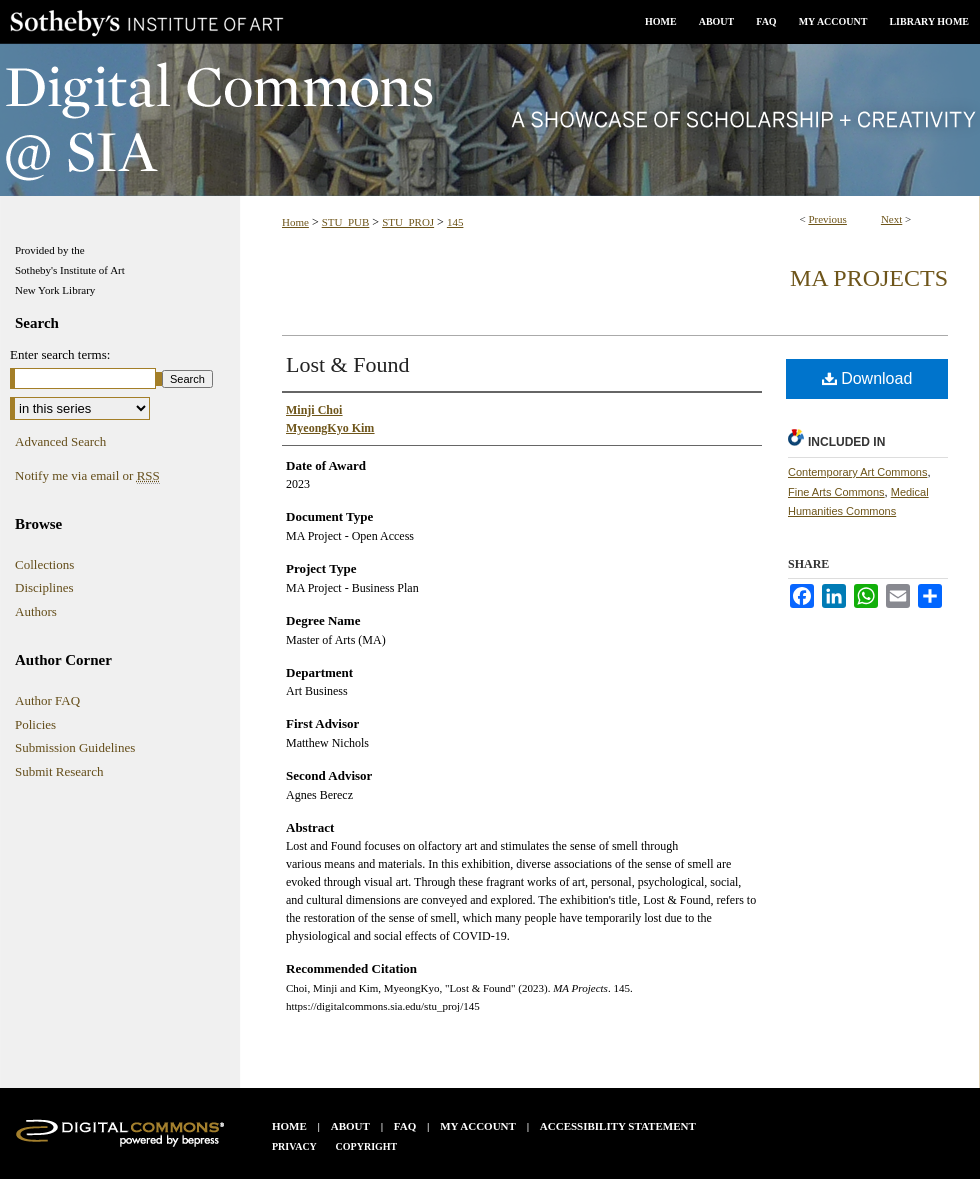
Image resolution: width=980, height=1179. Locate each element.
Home (295, 222)
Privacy (294, 1146)
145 (455, 222)
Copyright (367, 1146)
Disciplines (44, 587)
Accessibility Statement (618, 1126)
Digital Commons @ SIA (490, 120)
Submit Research (59, 771)
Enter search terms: (60, 354)
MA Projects (869, 278)
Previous (827, 219)
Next (891, 219)
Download (867, 378)
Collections (44, 564)
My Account (478, 1126)
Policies (35, 724)
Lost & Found (347, 364)
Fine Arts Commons (836, 492)
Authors (36, 611)
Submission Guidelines (75, 747)
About (350, 1126)
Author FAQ (47, 700)
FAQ (405, 1126)
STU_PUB (346, 222)
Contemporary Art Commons (857, 472)
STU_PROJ (408, 222)
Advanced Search (60, 441)
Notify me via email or (87, 476)
